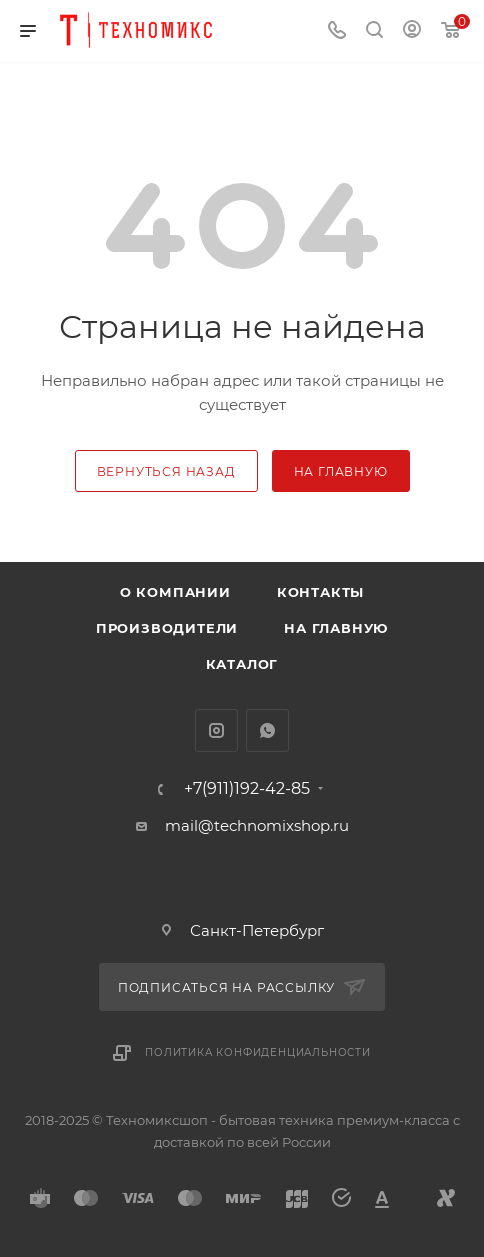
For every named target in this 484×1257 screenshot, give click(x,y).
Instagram (216, 730)
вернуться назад (166, 471)
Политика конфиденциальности (258, 1052)
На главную (336, 628)
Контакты (320, 592)
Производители (167, 628)
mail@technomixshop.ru (257, 825)
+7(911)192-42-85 (247, 789)
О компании (175, 592)
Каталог (242, 664)
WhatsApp (267, 730)
